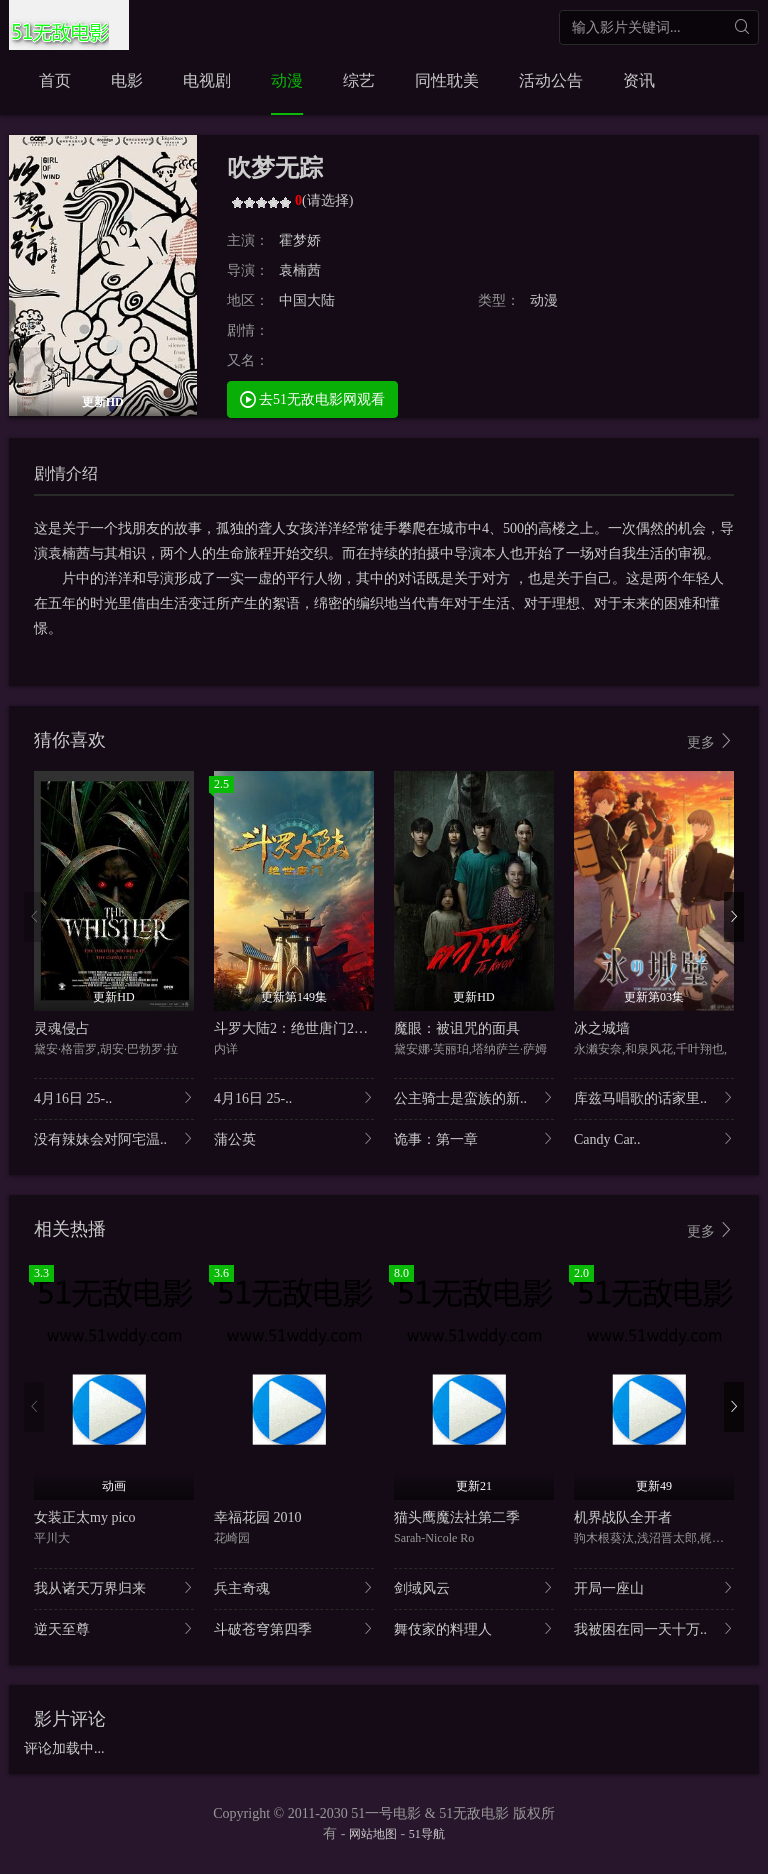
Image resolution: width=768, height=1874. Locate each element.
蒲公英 (294, 1138)
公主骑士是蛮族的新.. (474, 1097)
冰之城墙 (602, 1028)
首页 (55, 80)
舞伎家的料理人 (474, 1628)
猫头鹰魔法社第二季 (457, 1517)
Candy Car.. (654, 1138)
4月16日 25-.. (114, 1097)
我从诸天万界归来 (114, 1587)
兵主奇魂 (294, 1587)
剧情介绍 (66, 473)
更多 (711, 741)
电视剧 (207, 80)
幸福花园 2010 (258, 1517)
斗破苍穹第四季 (294, 1628)
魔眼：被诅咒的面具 (457, 1028)
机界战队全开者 (623, 1517)
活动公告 (551, 80)
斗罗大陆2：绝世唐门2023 (294, 1028)
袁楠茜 (300, 270)
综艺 (359, 80)
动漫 (287, 80)
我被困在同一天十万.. (654, 1628)
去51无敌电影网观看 (313, 398)
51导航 (427, 1834)
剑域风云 (474, 1587)
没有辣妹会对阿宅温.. (114, 1138)
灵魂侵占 (62, 1028)
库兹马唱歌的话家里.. (654, 1097)
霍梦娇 (300, 240)
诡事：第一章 (474, 1138)
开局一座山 (654, 1587)
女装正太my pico (85, 1517)
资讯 (639, 80)
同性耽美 (447, 80)
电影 (127, 80)
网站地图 (373, 1834)
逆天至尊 (114, 1628)
